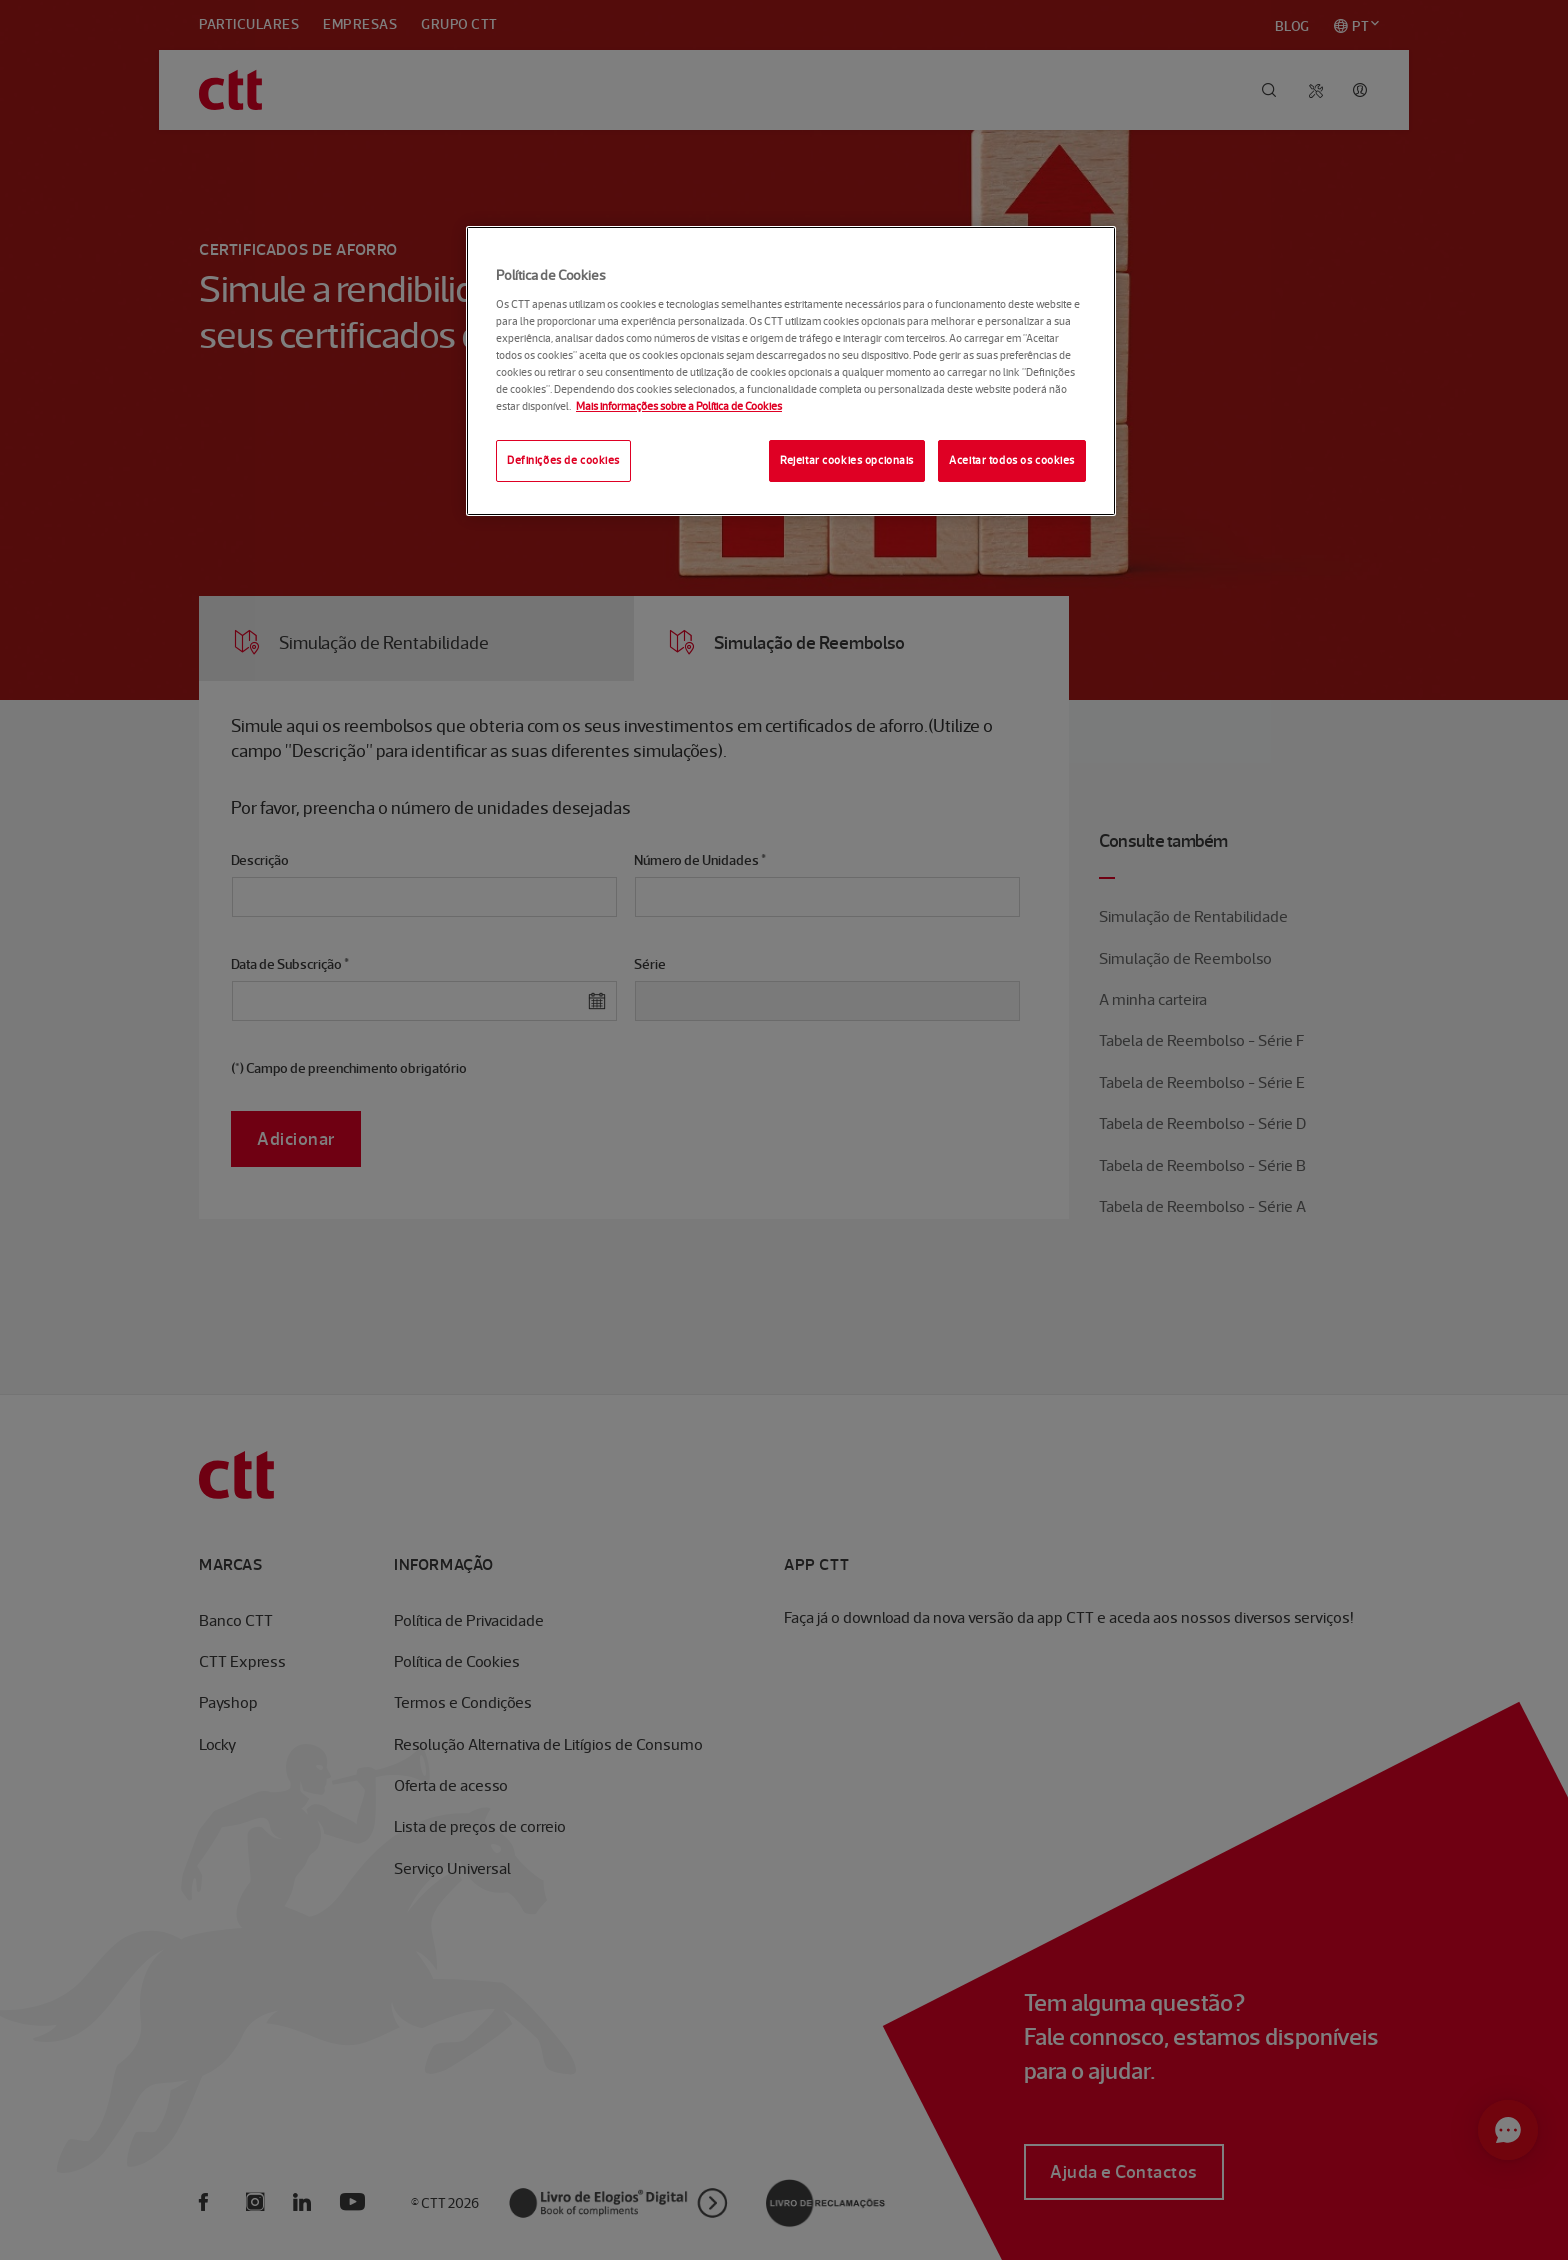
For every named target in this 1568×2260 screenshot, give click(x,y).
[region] (791, 371)
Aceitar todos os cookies (1012, 460)
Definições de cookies (563, 460)
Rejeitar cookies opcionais (847, 460)
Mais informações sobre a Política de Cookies (679, 406)
